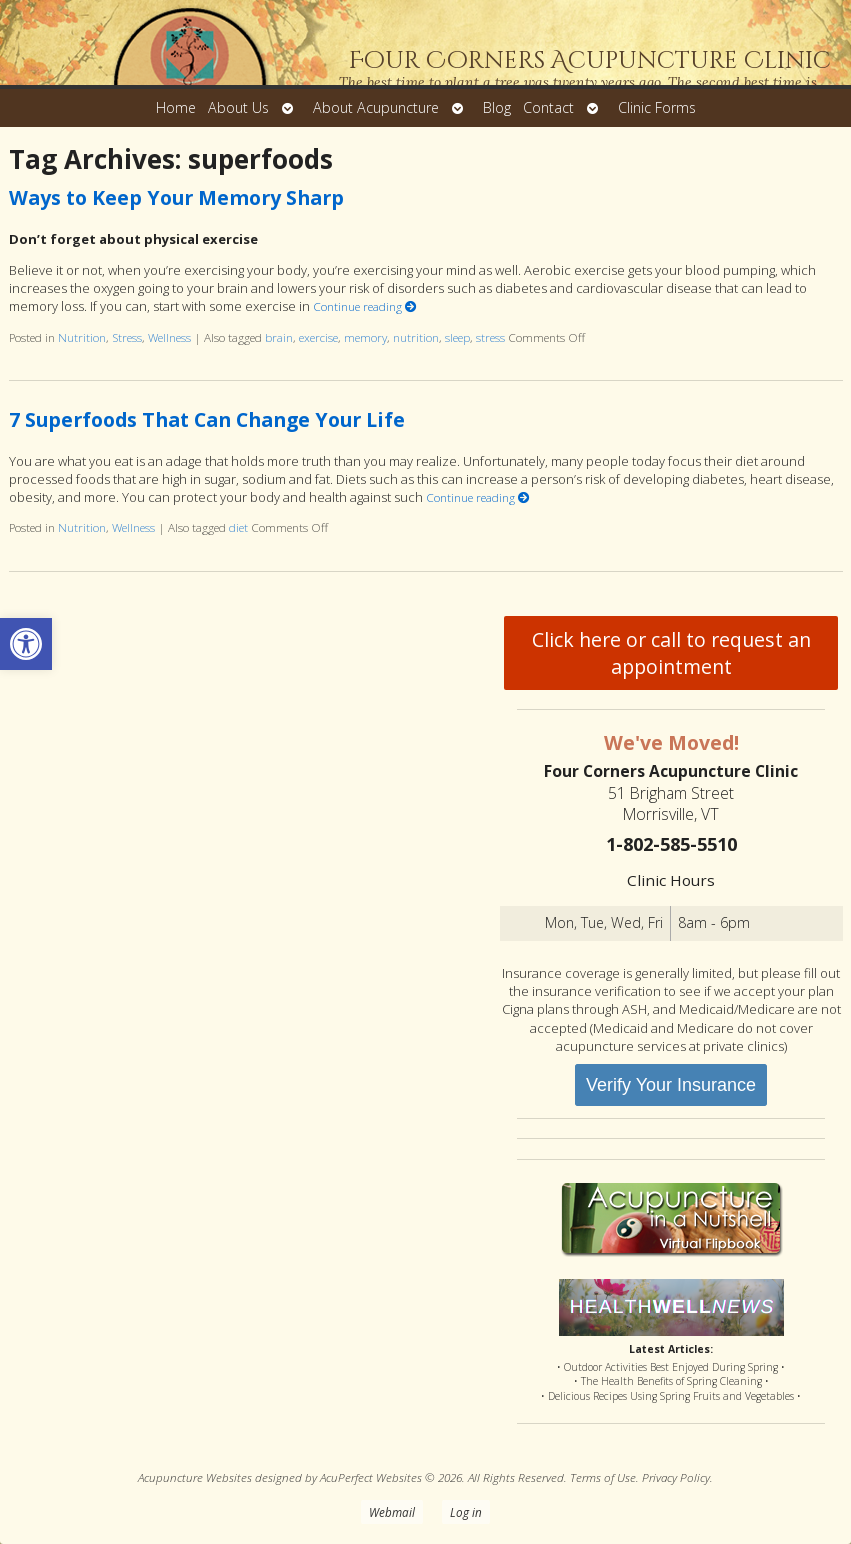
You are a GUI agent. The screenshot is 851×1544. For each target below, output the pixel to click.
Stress (127, 337)
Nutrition (82, 337)
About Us (238, 107)
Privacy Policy (676, 1477)
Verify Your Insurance (671, 1085)
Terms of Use (603, 1477)
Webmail (392, 1512)
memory (365, 337)
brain (279, 337)
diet (238, 527)
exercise (318, 337)
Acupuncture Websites (195, 1477)
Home (176, 107)
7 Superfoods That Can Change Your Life (207, 419)
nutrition (416, 337)
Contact (548, 107)
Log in (466, 1512)
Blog (497, 107)
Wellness (169, 337)
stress (490, 337)
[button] (26, 644)
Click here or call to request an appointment (671, 653)
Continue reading (365, 306)
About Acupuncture (376, 107)
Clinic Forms (657, 107)
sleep (457, 337)
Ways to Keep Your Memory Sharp (176, 197)
